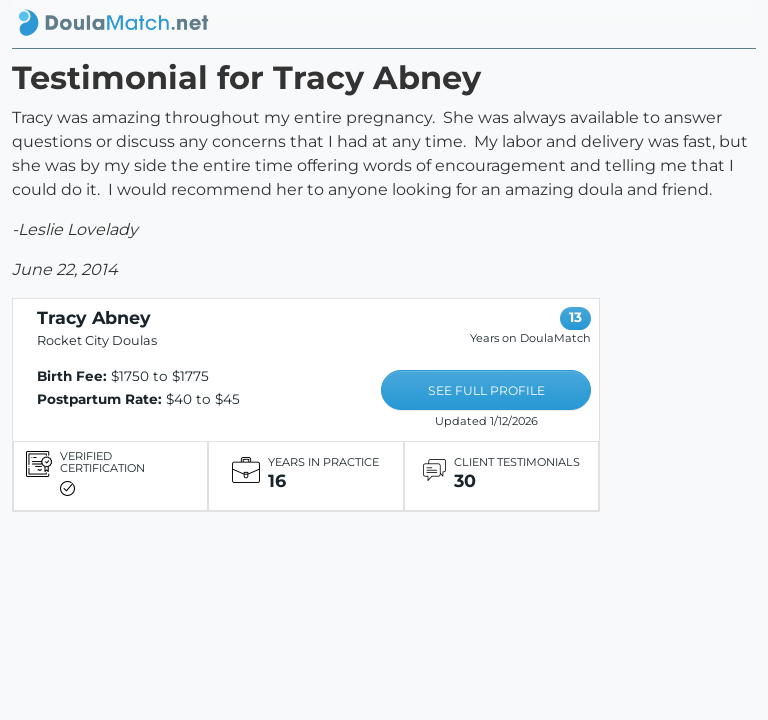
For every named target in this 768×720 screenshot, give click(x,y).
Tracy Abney (94, 317)
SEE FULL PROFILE (486, 390)
